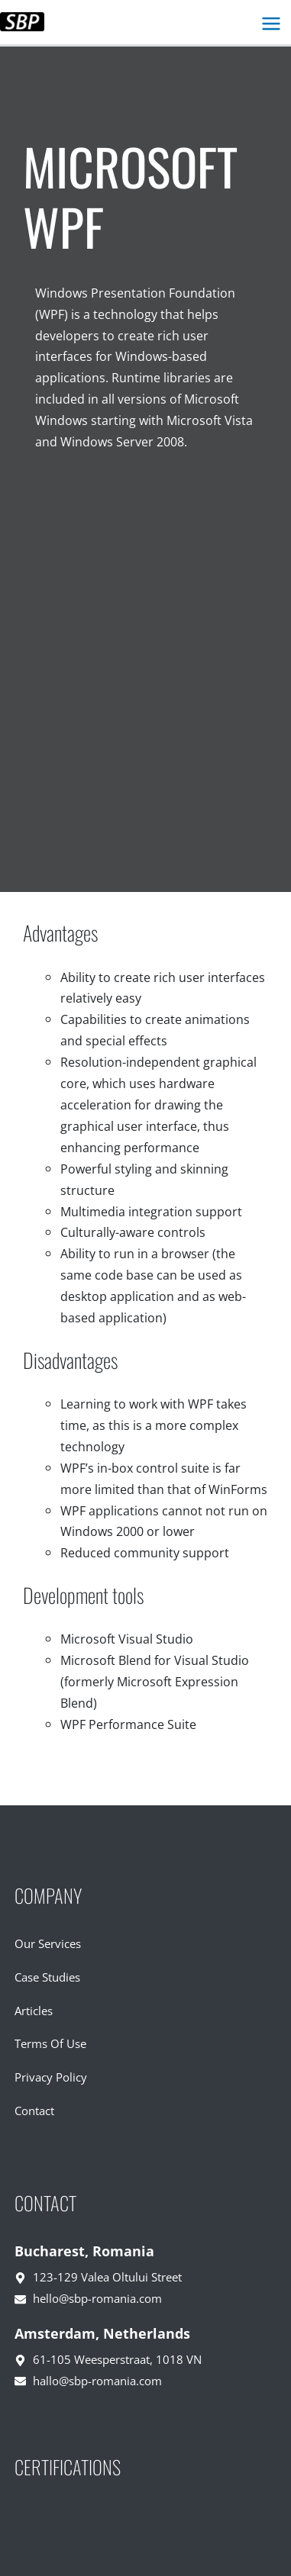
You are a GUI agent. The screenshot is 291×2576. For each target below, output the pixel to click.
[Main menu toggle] (271, 24)
